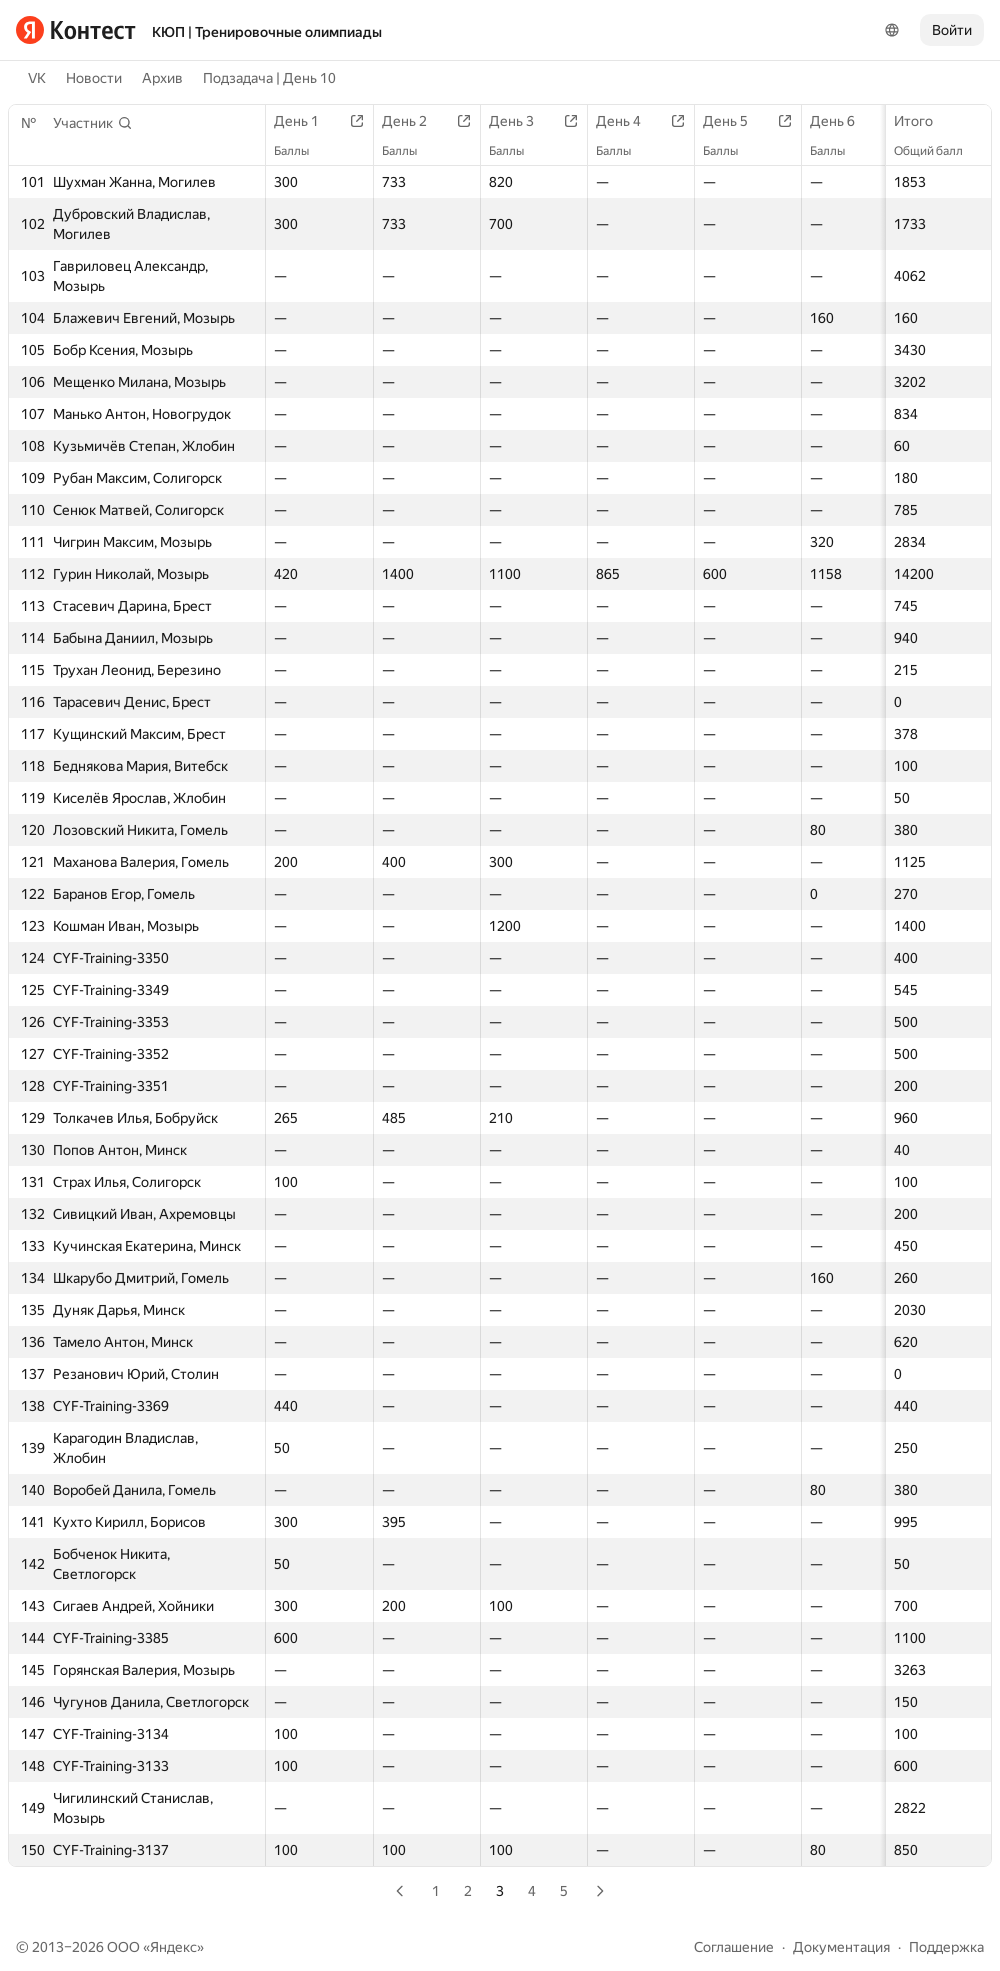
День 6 (842, 121)
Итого (923, 121)
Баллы (301, 151)
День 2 (414, 121)
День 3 (521, 121)
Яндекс (173, 1947)
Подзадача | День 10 (269, 78)
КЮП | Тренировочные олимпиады (267, 32)
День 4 (628, 121)
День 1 (306, 121)
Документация (841, 1947)
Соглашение (734, 1947)
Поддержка (946, 1947)
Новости (94, 78)
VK (37, 78)
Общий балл (938, 151)
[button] (93, 123)
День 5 (735, 121)
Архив (162, 78)
